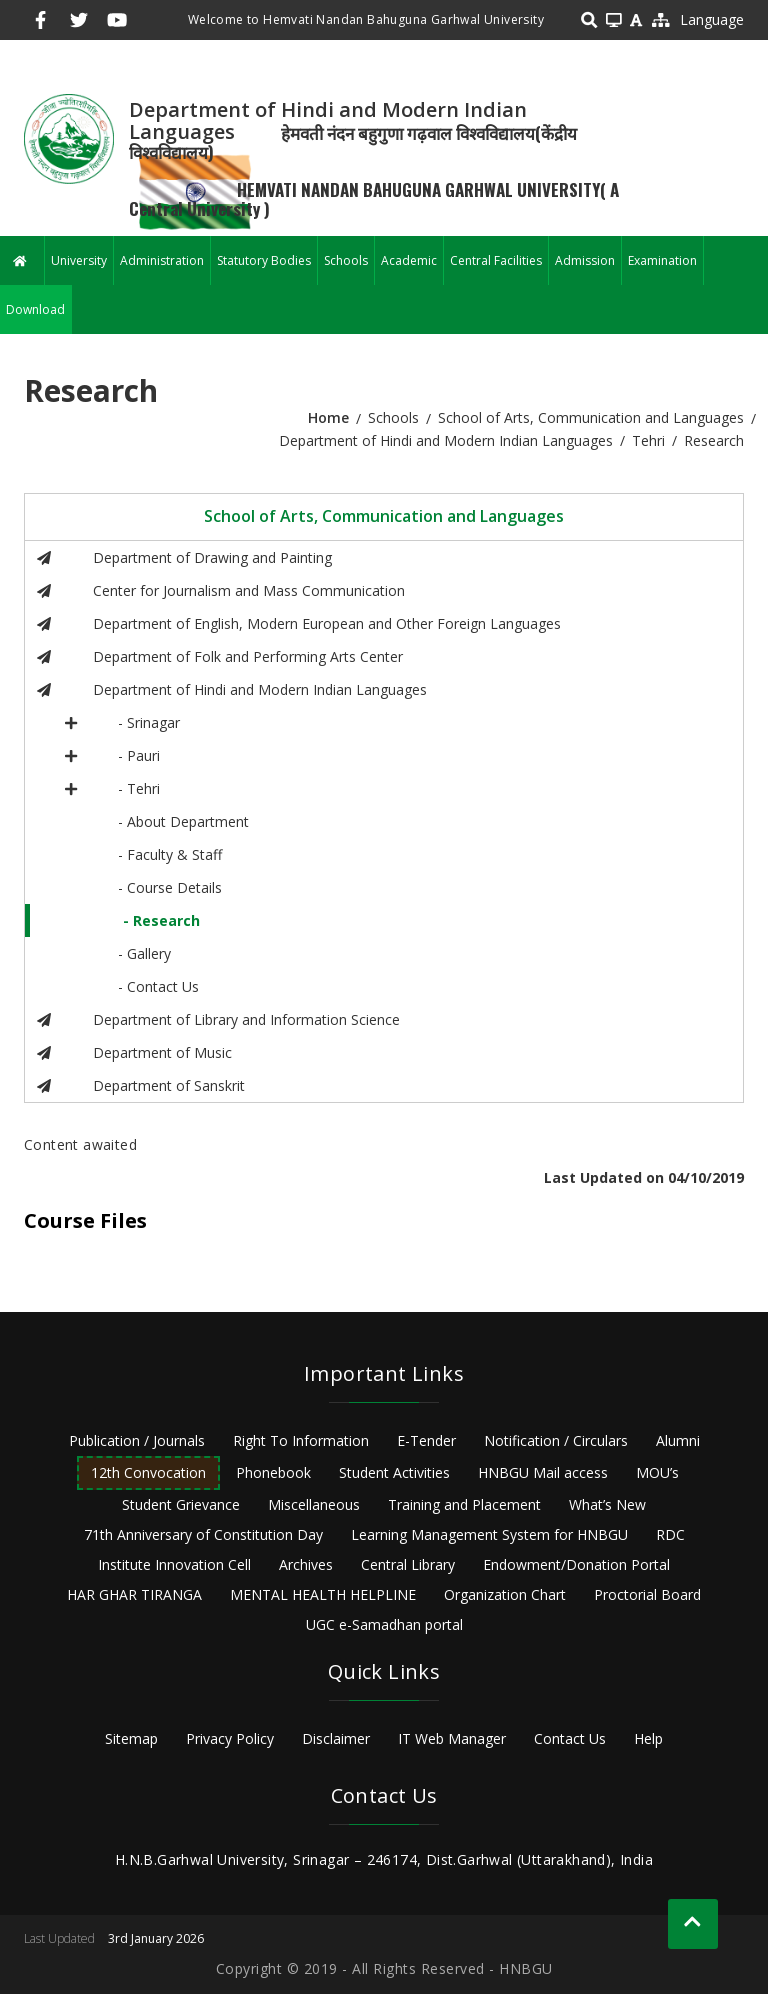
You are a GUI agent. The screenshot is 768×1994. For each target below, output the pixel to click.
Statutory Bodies (264, 260)
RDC (670, 1534)
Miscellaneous (314, 1504)
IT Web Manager (452, 1738)
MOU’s (657, 1472)
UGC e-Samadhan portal (384, 1624)
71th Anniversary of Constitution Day (203, 1534)
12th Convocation (148, 1472)
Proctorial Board (647, 1594)
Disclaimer (336, 1738)
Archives (306, 1564)
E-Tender (426, 1440)
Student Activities (394, 1472)
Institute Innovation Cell (174, 1564)
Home (328, 417)
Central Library (408, 1564)
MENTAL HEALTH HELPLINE (323, 1594)
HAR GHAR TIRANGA (134, 1594)
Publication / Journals (137, 1440)
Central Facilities (496, 260)
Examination (662, 260)
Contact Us (570, 1738)
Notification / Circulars (556, 1440)
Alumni (678, 1440)
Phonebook (273, 1472)
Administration (162, 260)
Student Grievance (181, 1504)
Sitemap (131, 1738)
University (79, 260)
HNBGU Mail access (543, 1472)
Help (648, 1738)
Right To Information (301, 1440)
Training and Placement (464, 1504)
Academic (409, 260)
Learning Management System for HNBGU (489, 1534)
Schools (346, 260)
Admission (585, 260)
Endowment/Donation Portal (576, 1564)
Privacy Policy (230, 1738)
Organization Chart (505, 1594)
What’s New (607, 1504)
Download (35, 309)
